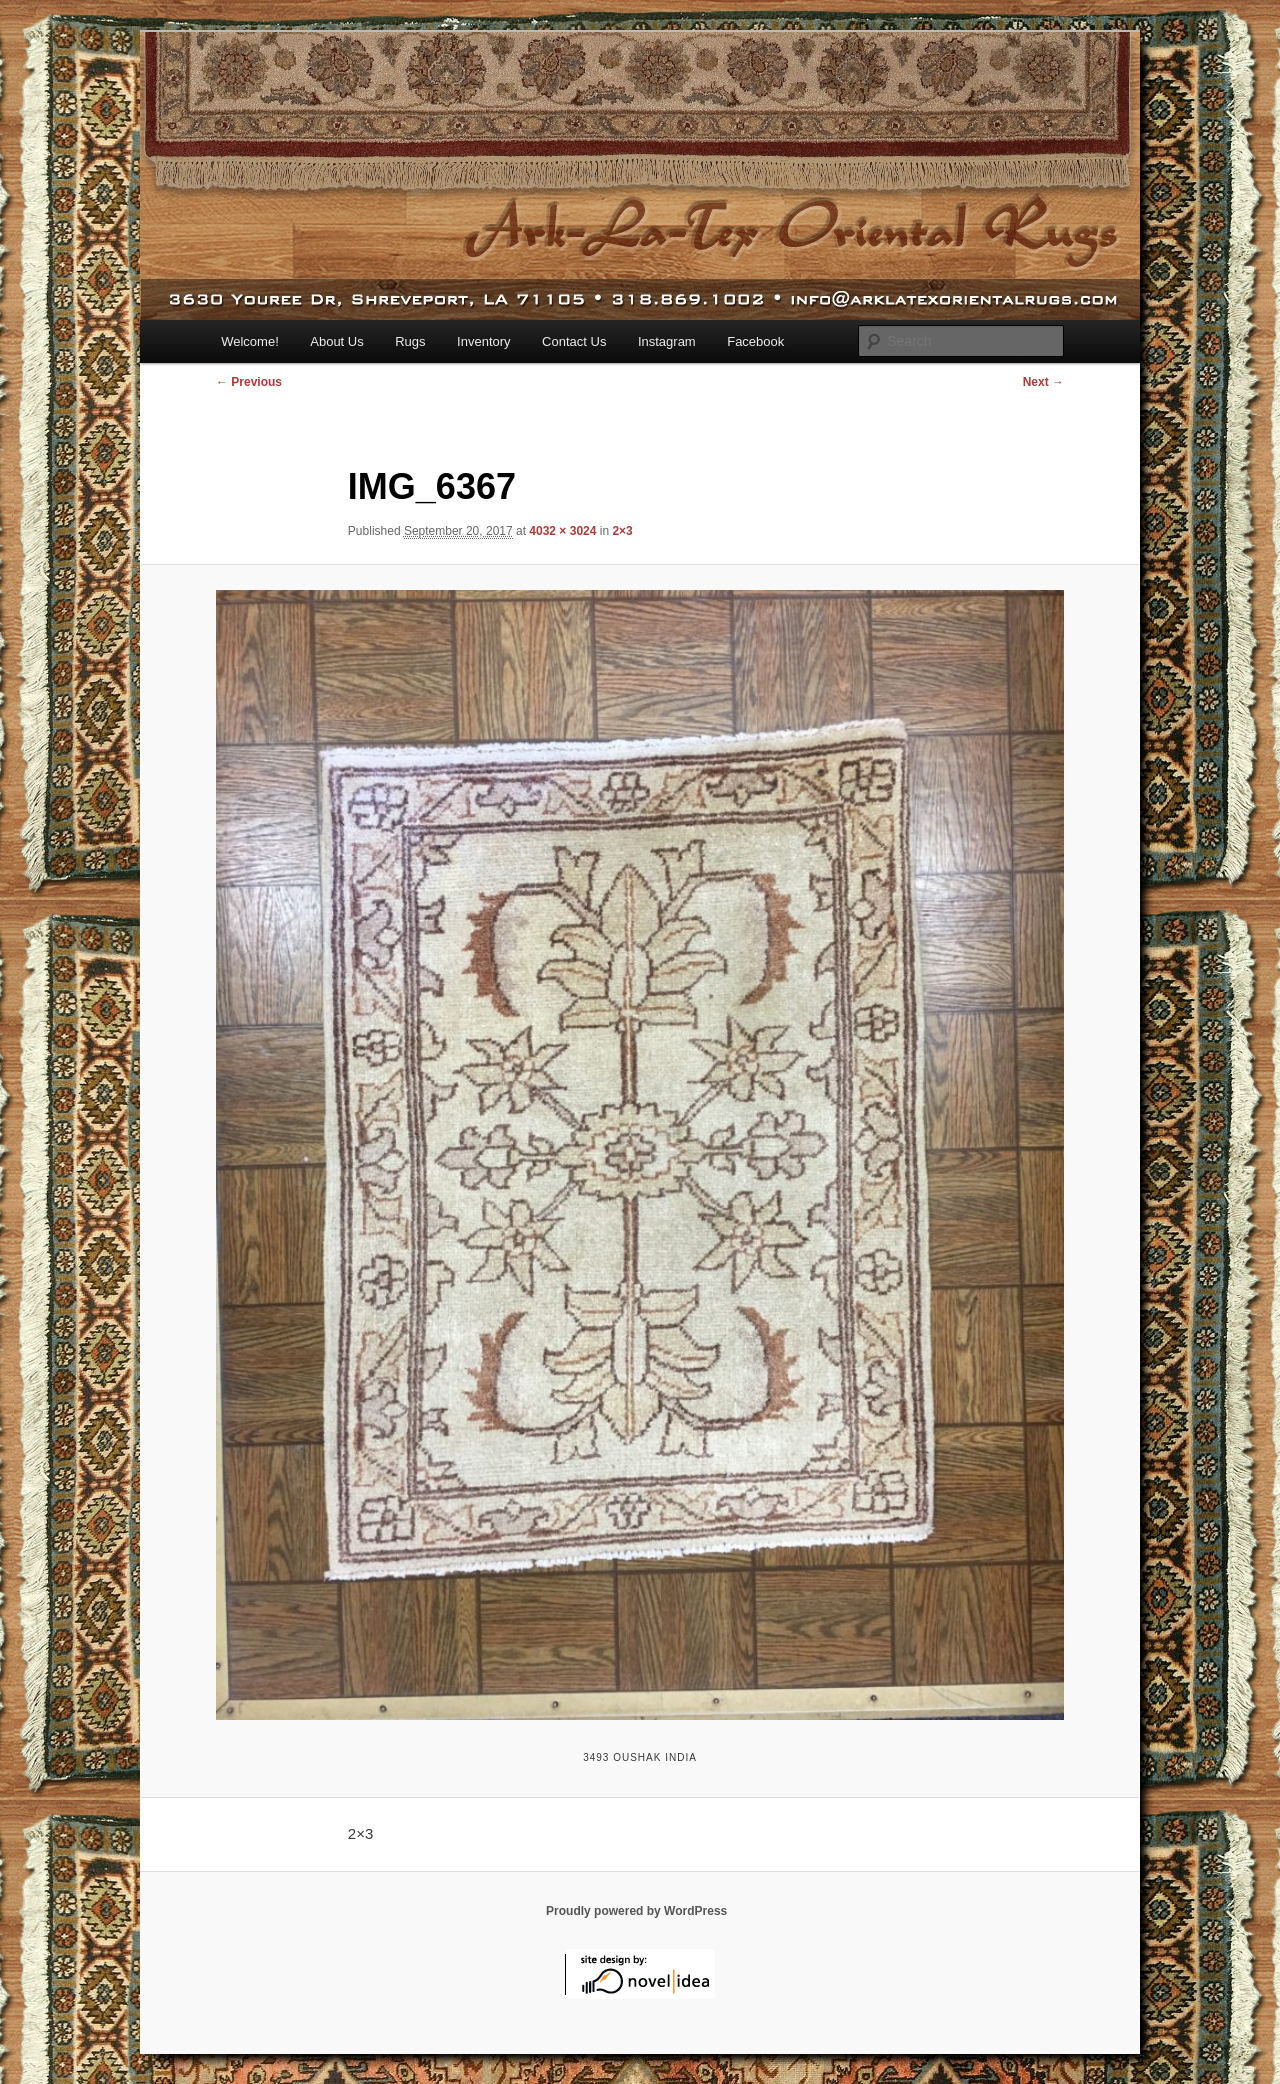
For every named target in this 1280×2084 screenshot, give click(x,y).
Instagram (667, 341)
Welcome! (250, 341)
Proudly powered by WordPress (636, 1911)
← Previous (249, 382)
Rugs (410, 341)
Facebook (755, 341)
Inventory (483, 341)
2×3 (622, 531)
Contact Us (574, 341)
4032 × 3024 (562, 531)
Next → (1043, 382)
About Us (336, 341)
